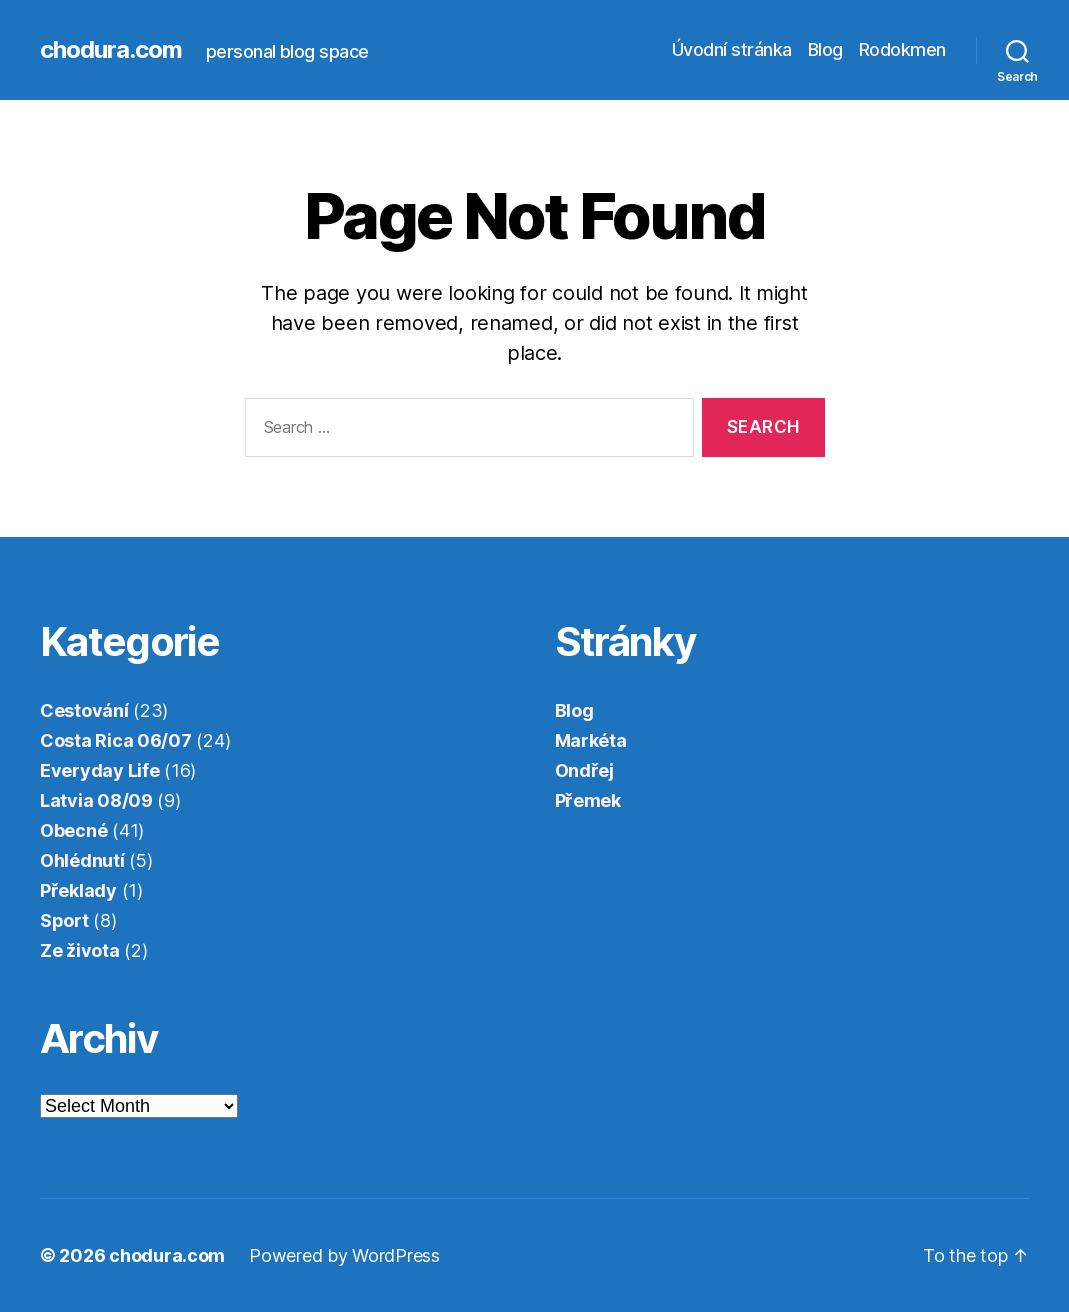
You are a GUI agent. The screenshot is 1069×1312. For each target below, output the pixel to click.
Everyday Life (100, 770)
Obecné (73, 830)
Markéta (591, 740)
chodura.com (111, 50)
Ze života (80, 950)
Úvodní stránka (732, 49)
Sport (64, 920)
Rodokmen (902, 49)
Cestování (84, 710)
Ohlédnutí (82, 860)
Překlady (78, 890)
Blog (825, 49)
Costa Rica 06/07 (116, 740)
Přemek (588, 800)
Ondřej (584, 770)
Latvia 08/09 (96, 800)
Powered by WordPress (344, 1255)
